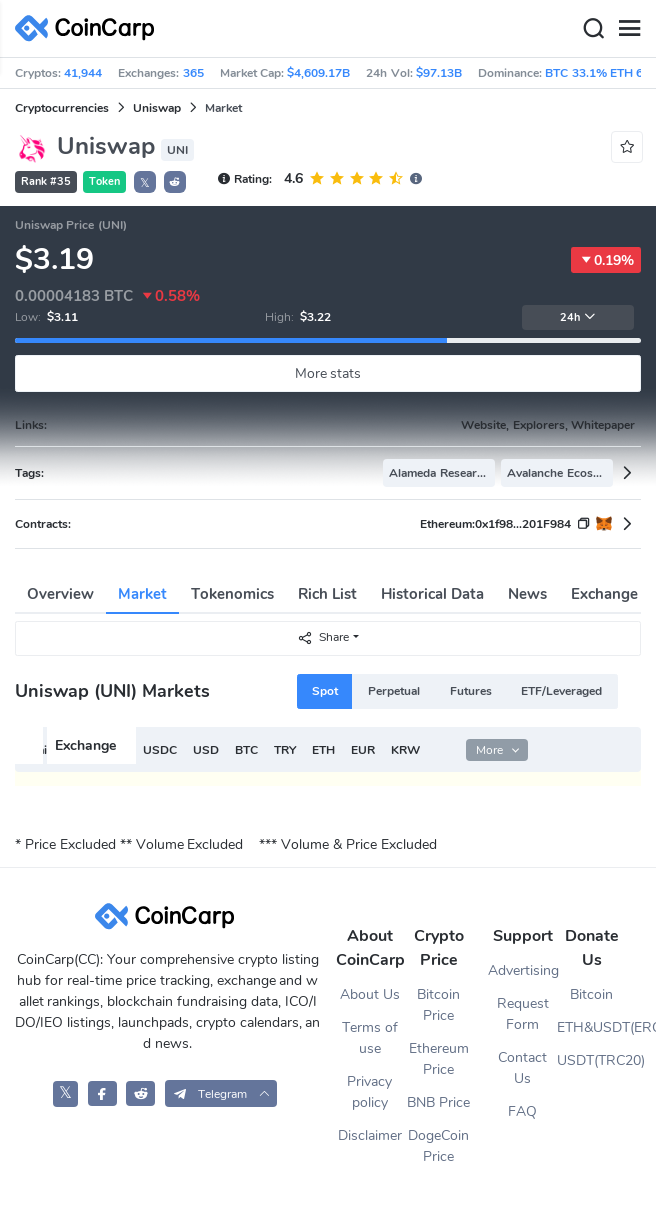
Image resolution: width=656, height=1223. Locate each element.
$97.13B (439, 73)
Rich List (327, 594)
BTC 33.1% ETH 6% (599, 73)
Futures (471, 691)
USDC (160, 750)
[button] (175, 182)
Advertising (522, 970)
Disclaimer (370, 1135)
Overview (60, 594)
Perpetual (394, 691)
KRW (405, 750)
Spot (325, 691)
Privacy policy (369, 1092)
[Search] (593, 29)
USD (206, 750)
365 (193, 73)
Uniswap (157, 108)
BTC (246, 750)
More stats (328, 373)
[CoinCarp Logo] (90, 28)
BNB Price (438, 1102)
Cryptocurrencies (62, 108)
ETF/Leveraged (561, 691)
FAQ (522, 1111)
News (527, 594)
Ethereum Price (439, 1059)
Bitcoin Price (438, 1005)
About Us (370, 994)
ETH (323, 750)
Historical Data (432, 594)
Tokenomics (232, 594)
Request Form (523, 1014)
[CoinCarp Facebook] (102, 1093)
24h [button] (578, 317)
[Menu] (629, 29)
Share (323, 637)
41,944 (83, 73)
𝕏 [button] (145, 183)
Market (142, 594)
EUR (363, 750)
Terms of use (370, 1038)
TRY (285, 750)
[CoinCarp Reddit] (140, 1093)
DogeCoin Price (438, 1146)
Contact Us (522, 1068)
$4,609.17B (318, 73)
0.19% (606, 260)
